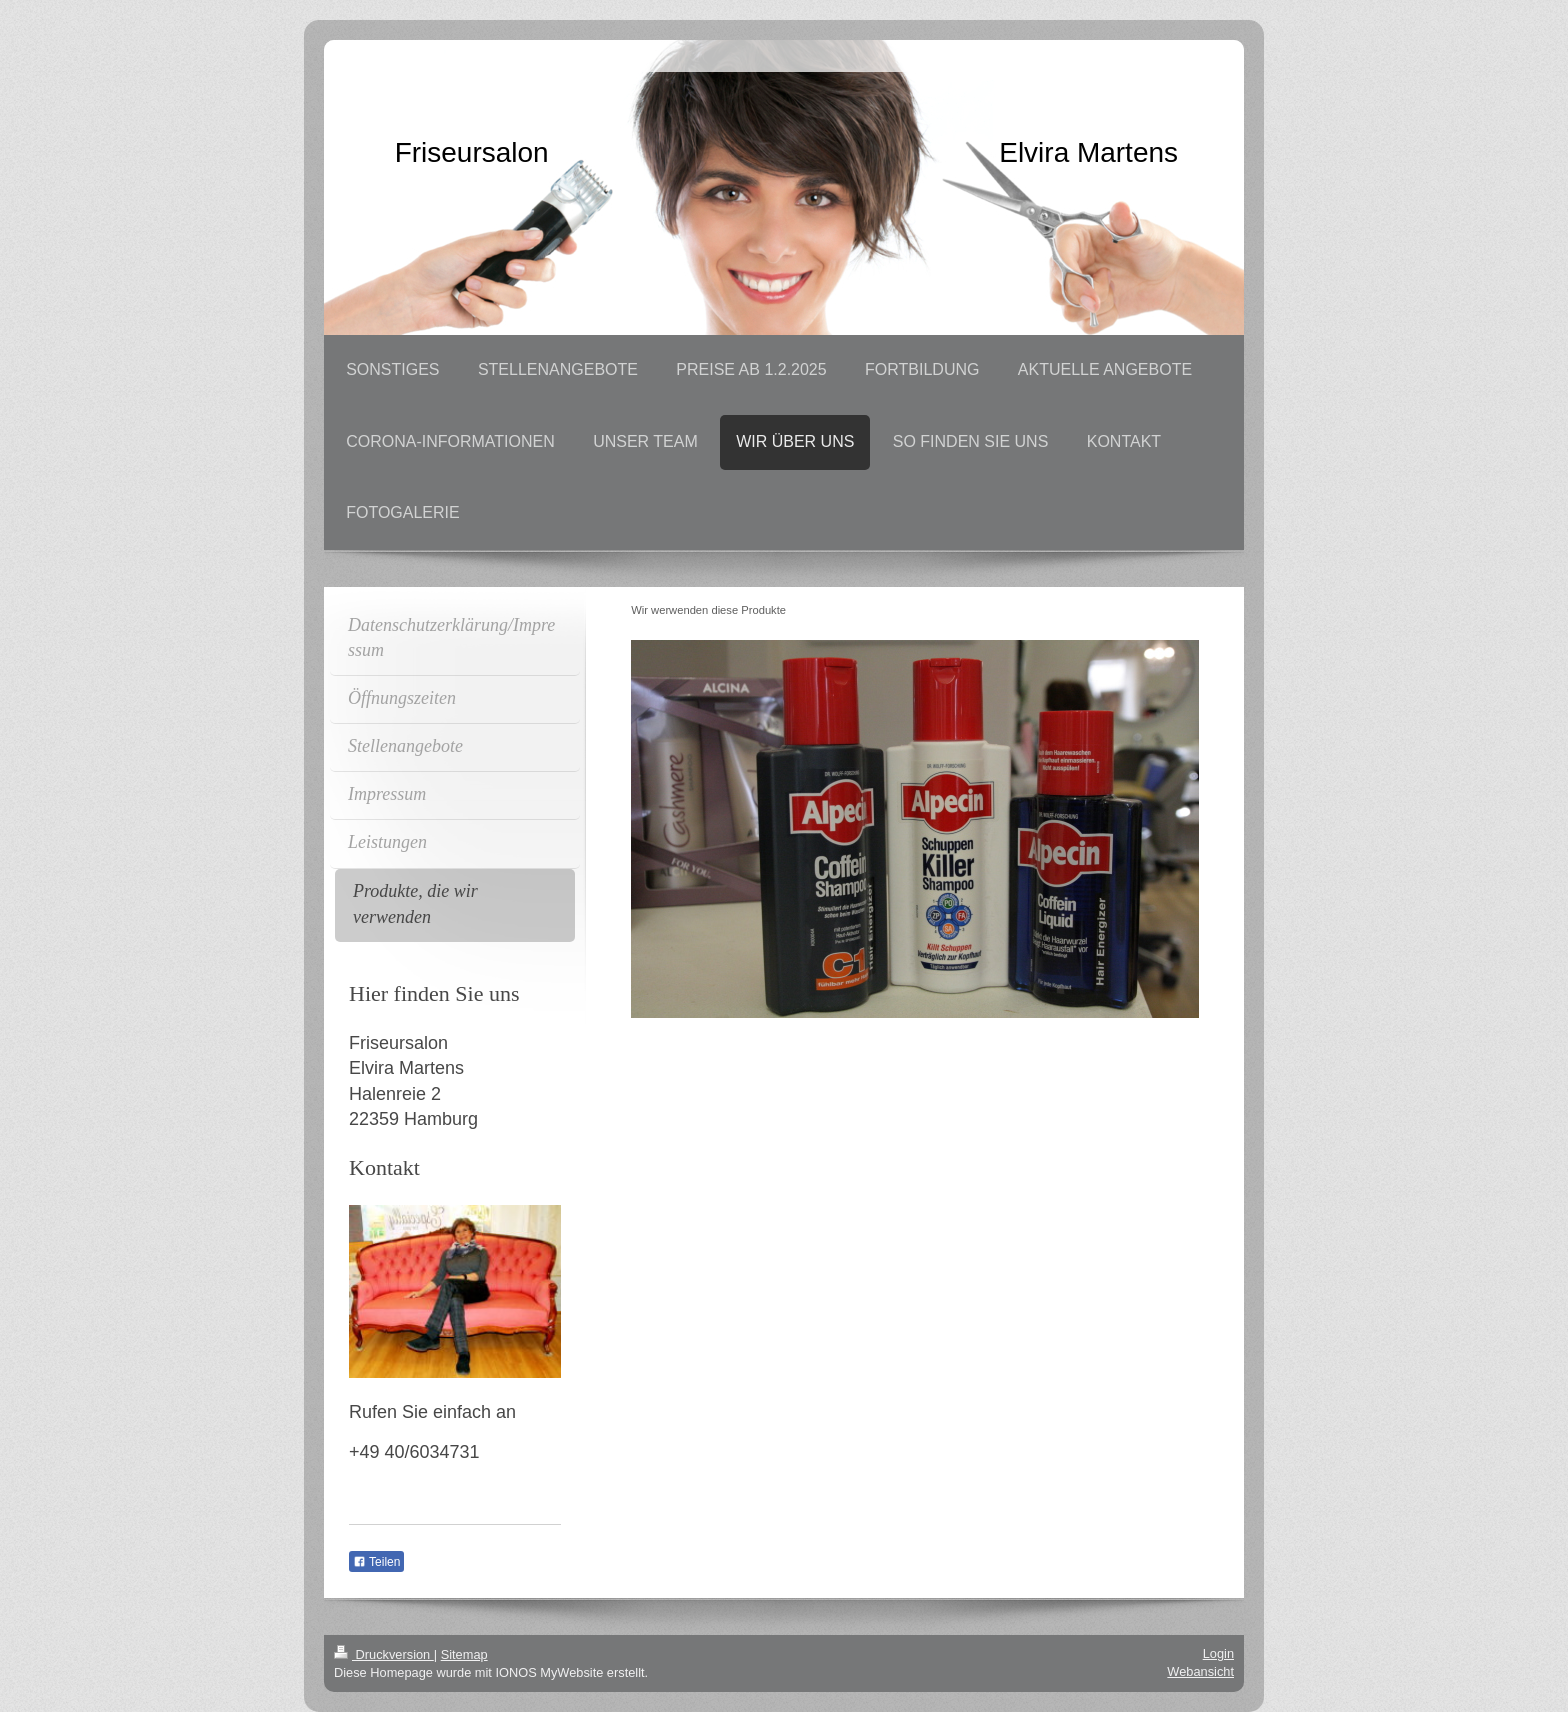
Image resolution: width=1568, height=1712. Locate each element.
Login (1218, 1653)
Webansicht (1200, 1671)
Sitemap (464, 1654)
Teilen (376, 1562)
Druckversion (384, 1654)
